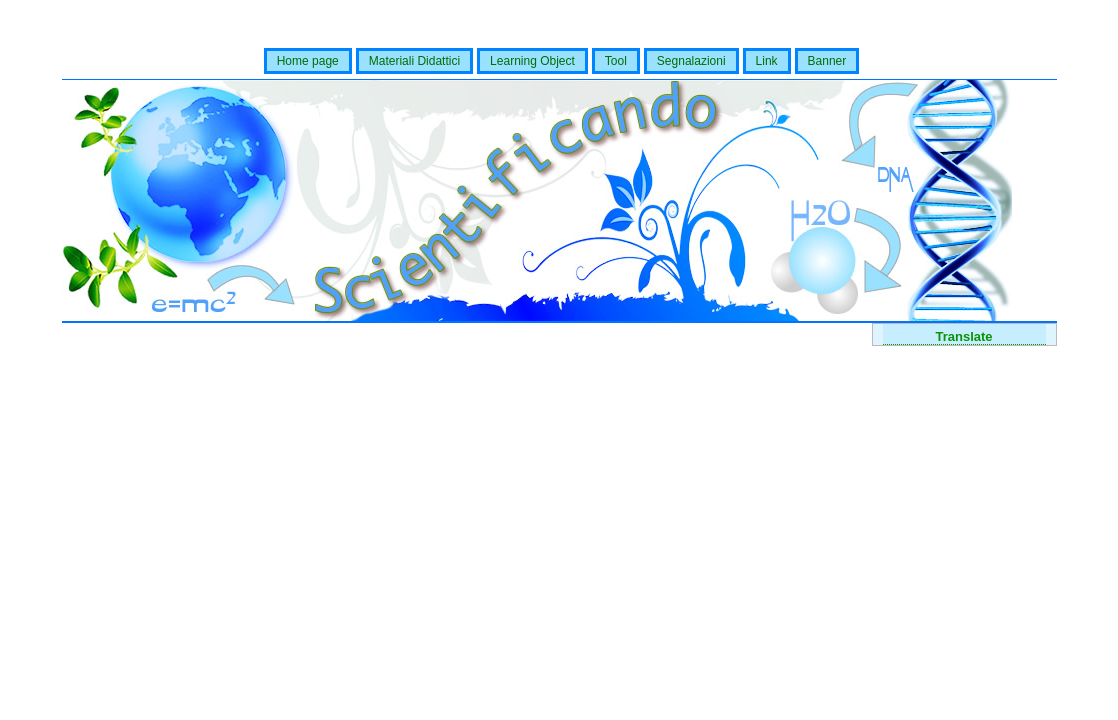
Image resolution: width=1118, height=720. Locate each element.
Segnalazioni (691, 61)
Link (767, 61)
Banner (827, 61)
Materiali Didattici (414, 61)
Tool (616, 61)
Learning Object (532, 61)
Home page (308, 61)
